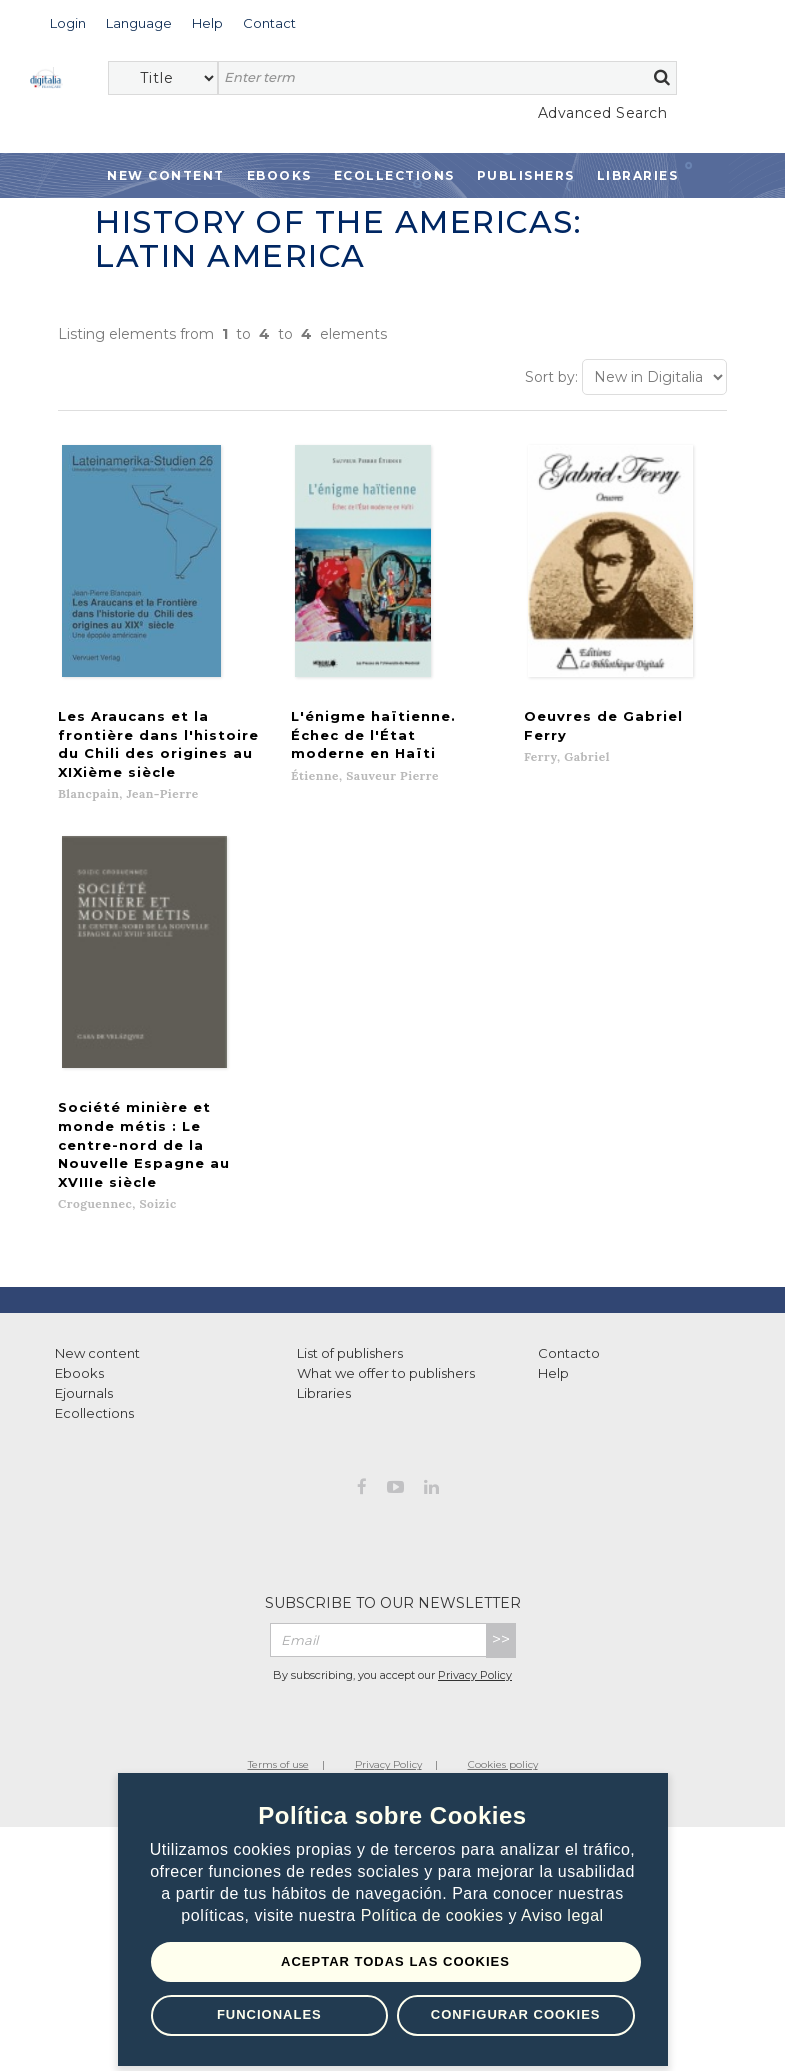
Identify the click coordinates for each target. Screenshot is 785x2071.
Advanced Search (603, 113)
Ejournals (84, 1310)
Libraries (638, 175)
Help (553, 1290)
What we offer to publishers (386, 1290)
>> (501, 1556)
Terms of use (278, 1681)
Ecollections (394, 175)
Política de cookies (435, 1915)
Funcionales (269, 2014)
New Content (166, 175)
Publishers (526, 175)
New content (97, 1270)
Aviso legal (562, 1915)
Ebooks (279, 175)
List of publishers (350, 1270)
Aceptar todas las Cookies (395, 1961)
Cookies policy (503, 1681)
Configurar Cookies (516, 2014)
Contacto (569, 1270)
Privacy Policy (475, 1591)
